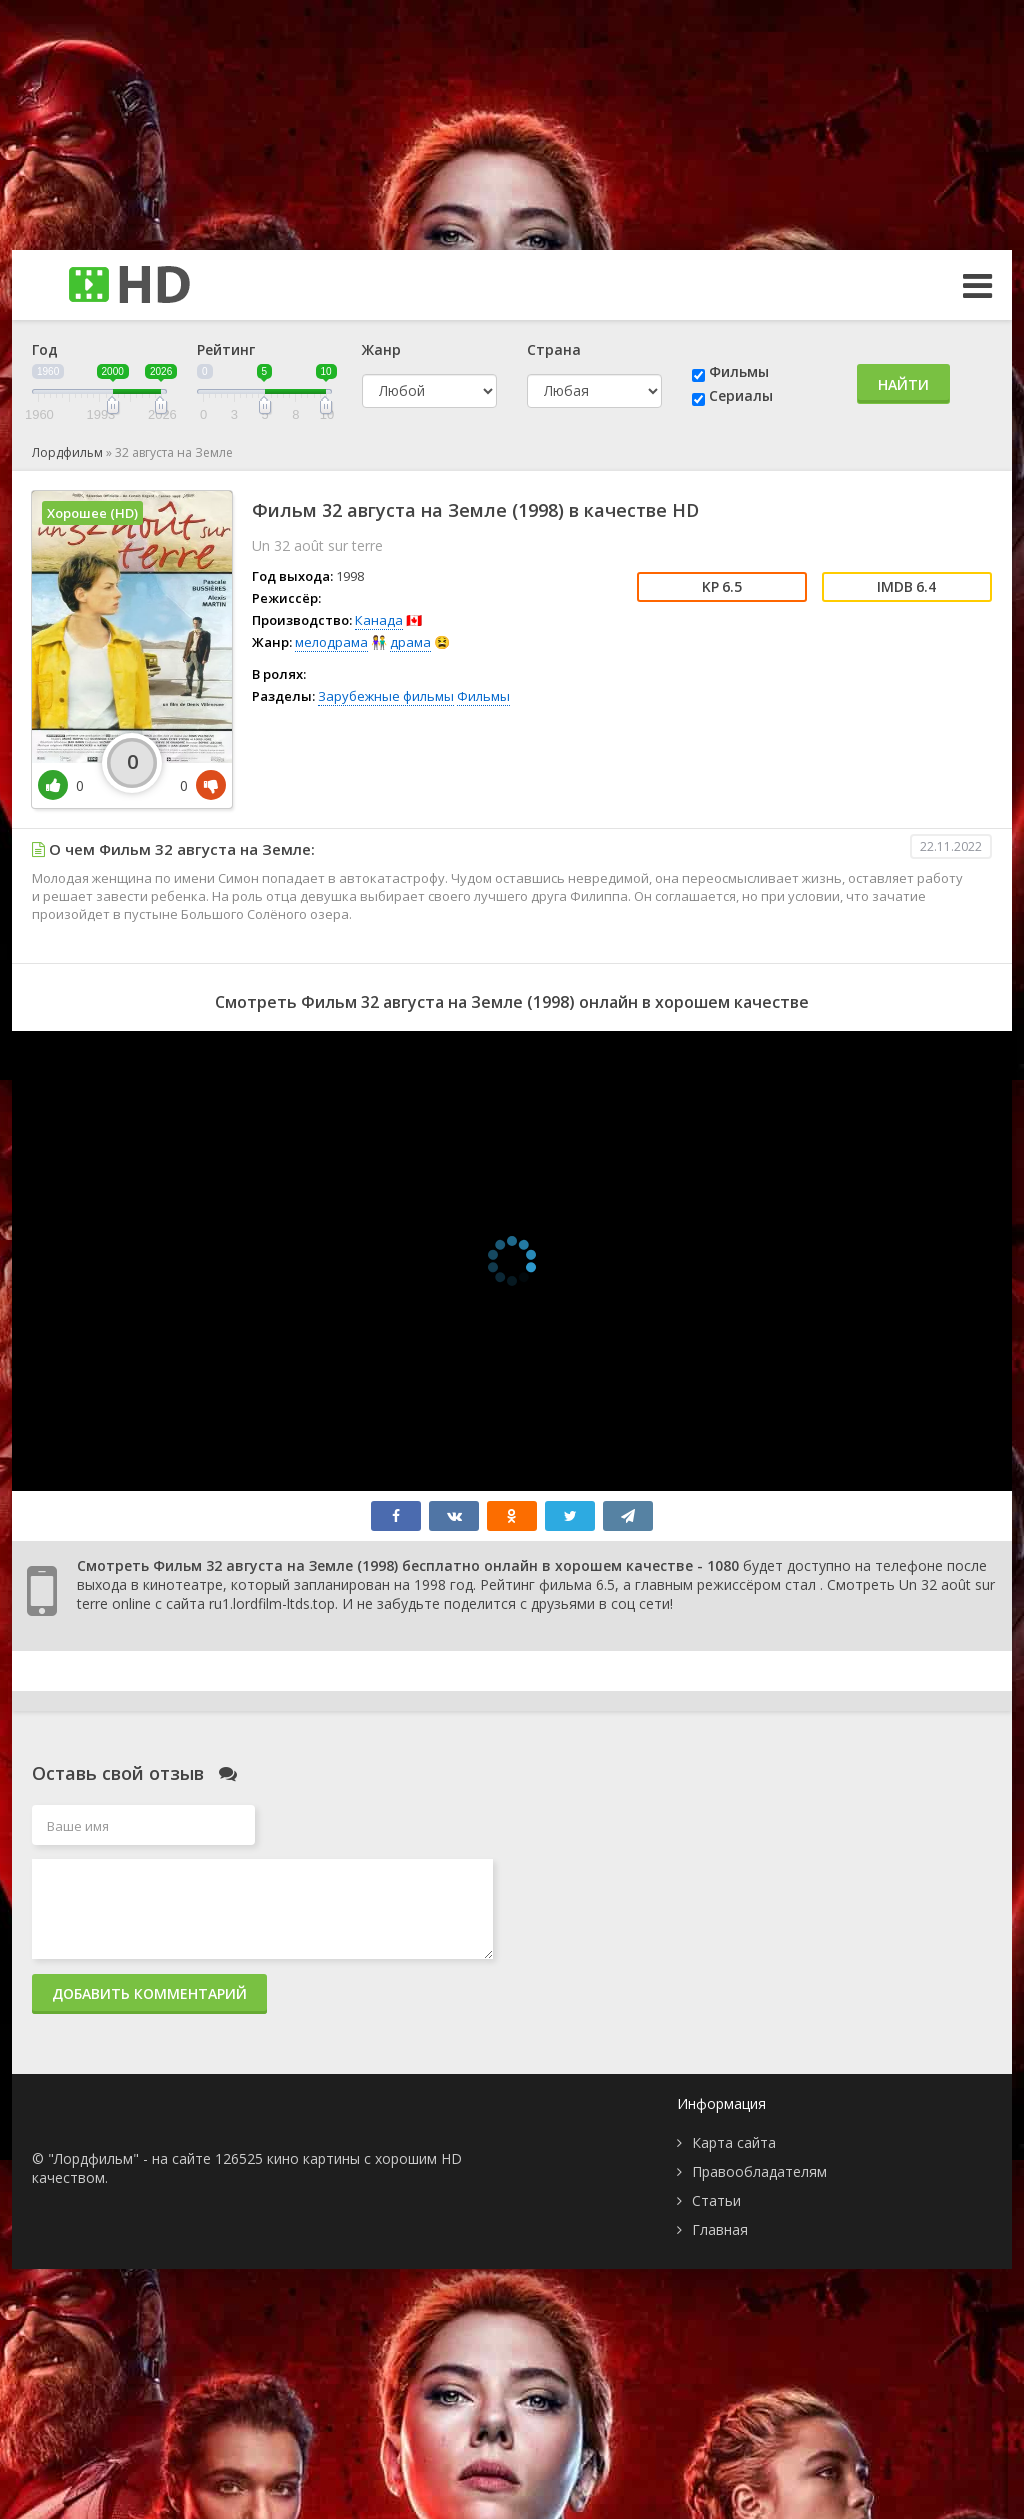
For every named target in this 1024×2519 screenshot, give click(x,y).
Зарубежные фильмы (386, 696)
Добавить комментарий (149, 1993)
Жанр (381, 349)
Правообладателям (759, 2171)
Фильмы (739, 371)
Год (45, 349)
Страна (554, 349)
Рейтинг (226, 349)
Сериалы (741, 395)
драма (410, 642)
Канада (379, 620)
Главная (720, 2229)
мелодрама (331, 642)
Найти (903, 384)
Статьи (716, 2200)
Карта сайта (734, 2142)
